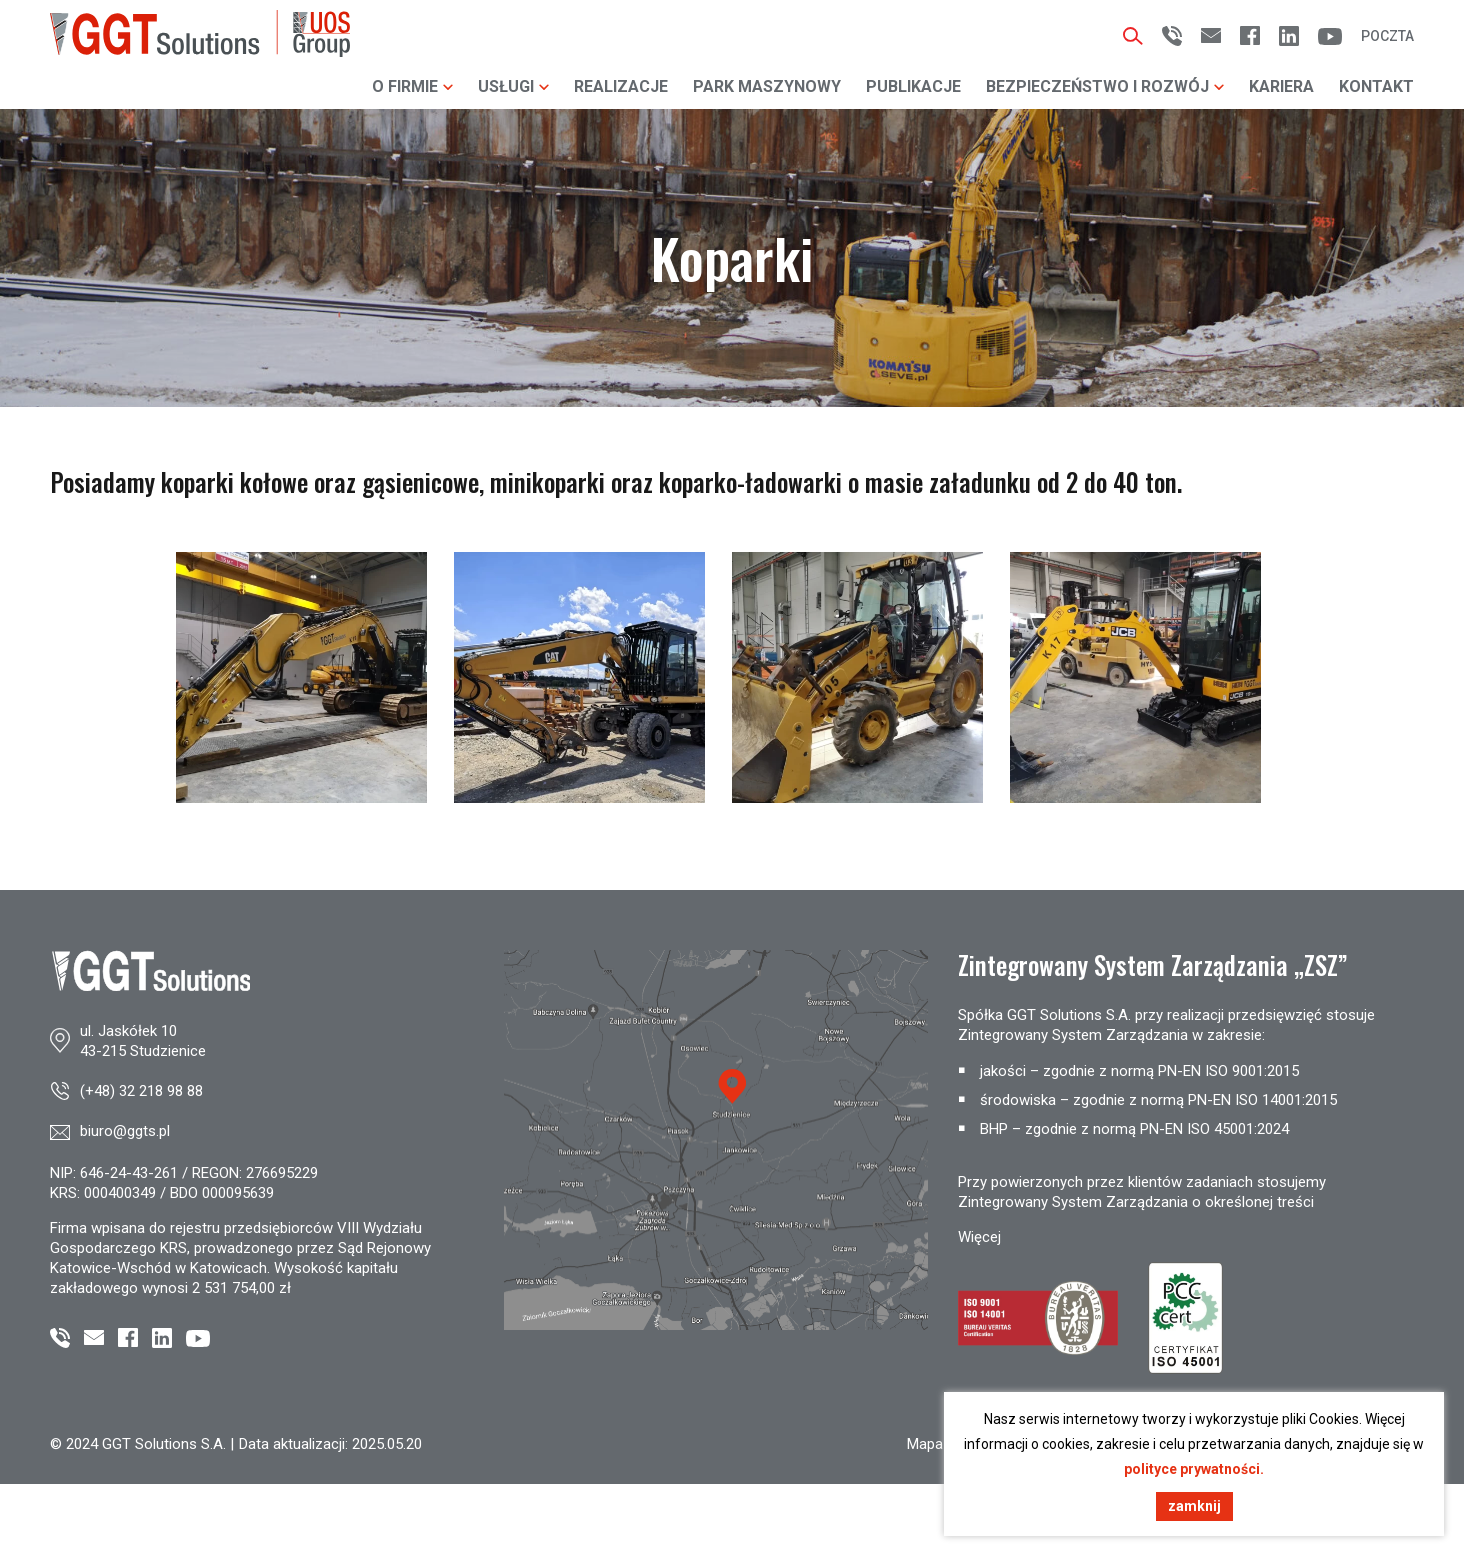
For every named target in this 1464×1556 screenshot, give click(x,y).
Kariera (1281, 86)
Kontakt (1376, 86)
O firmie (412, 86)
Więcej (979, 1237)
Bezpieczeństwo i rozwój (1105, 86)
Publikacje (913, 86)
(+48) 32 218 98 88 (141, 1091)
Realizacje (621, 86)
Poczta (1387, 36)
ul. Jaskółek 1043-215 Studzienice (143, 1041)
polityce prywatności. (1194, 1469)
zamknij (1194, 1506)
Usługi (513, 86)
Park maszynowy (767, 86)
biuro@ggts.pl (125, 1131)
